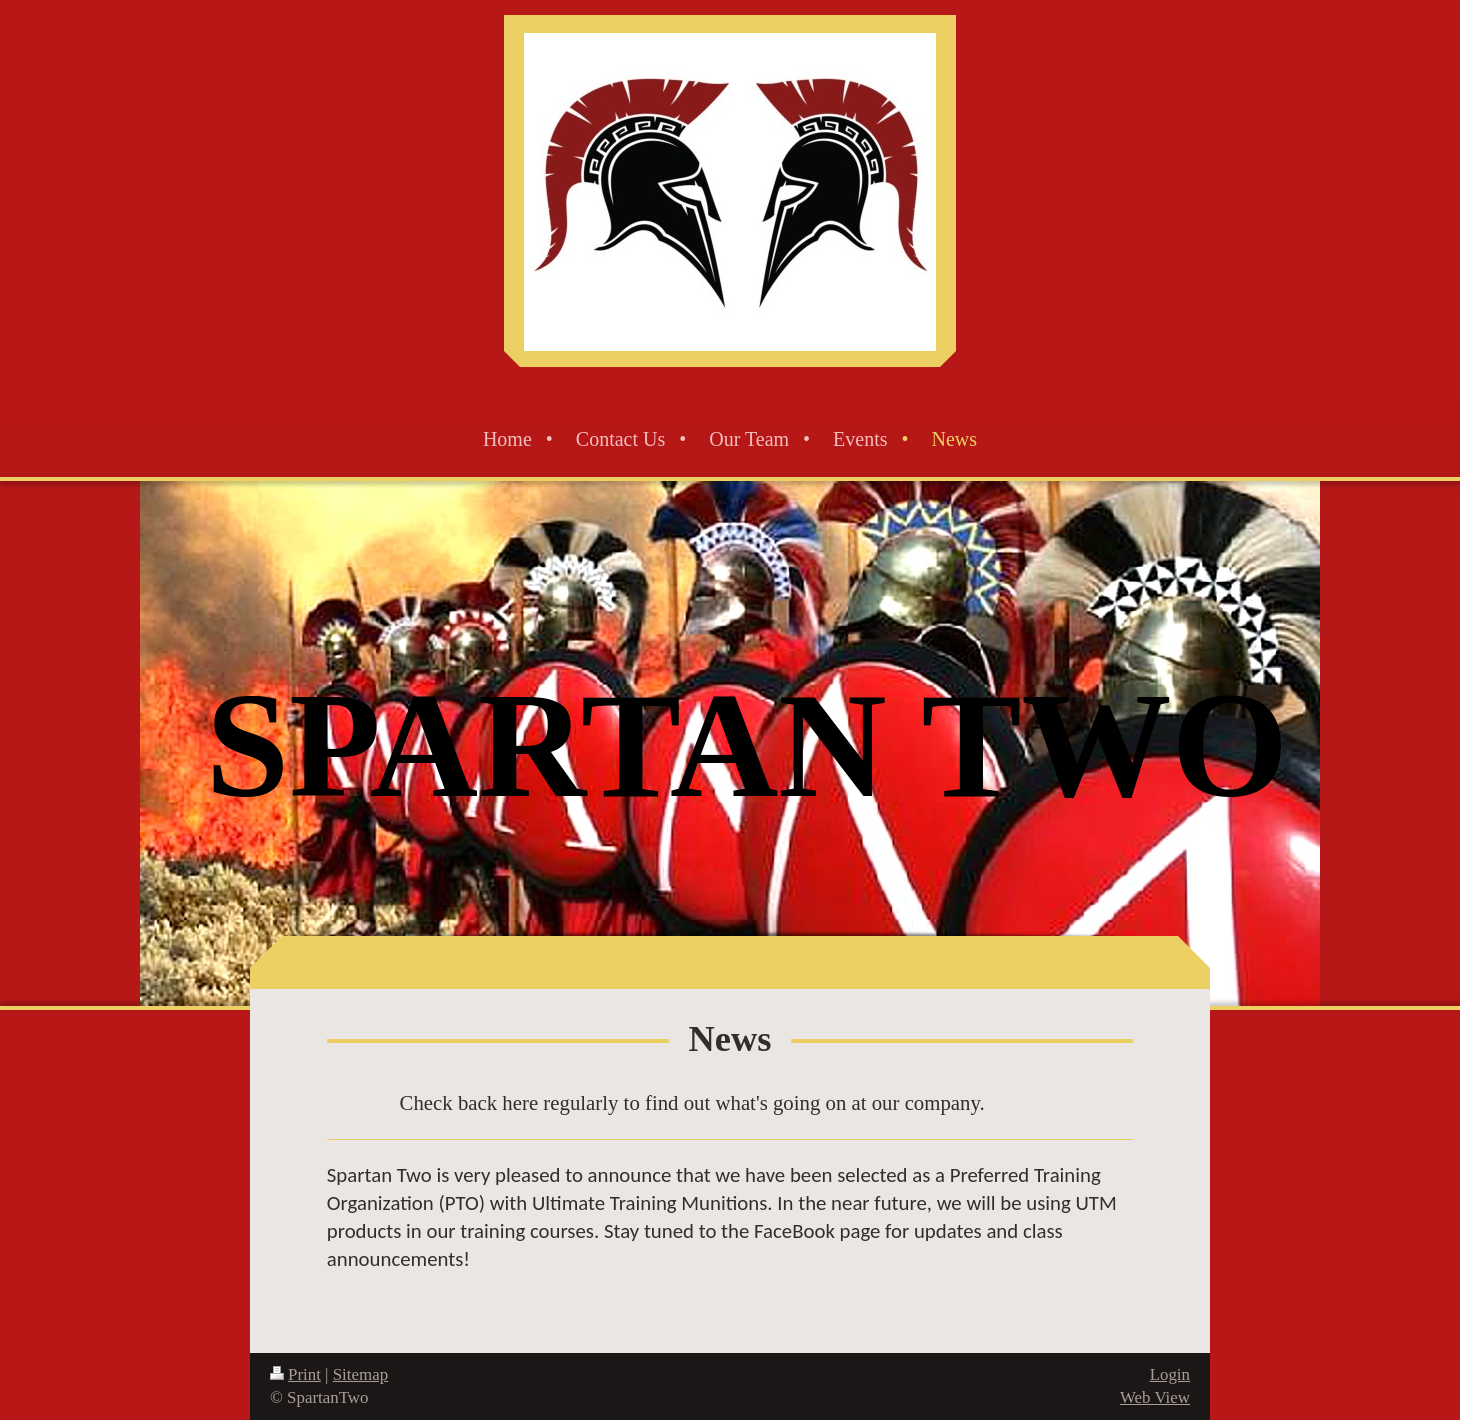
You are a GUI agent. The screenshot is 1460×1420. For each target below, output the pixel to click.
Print (295, 1374)
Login (1170, 1374)
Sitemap (360, 1374)
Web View (1155, 1397)
